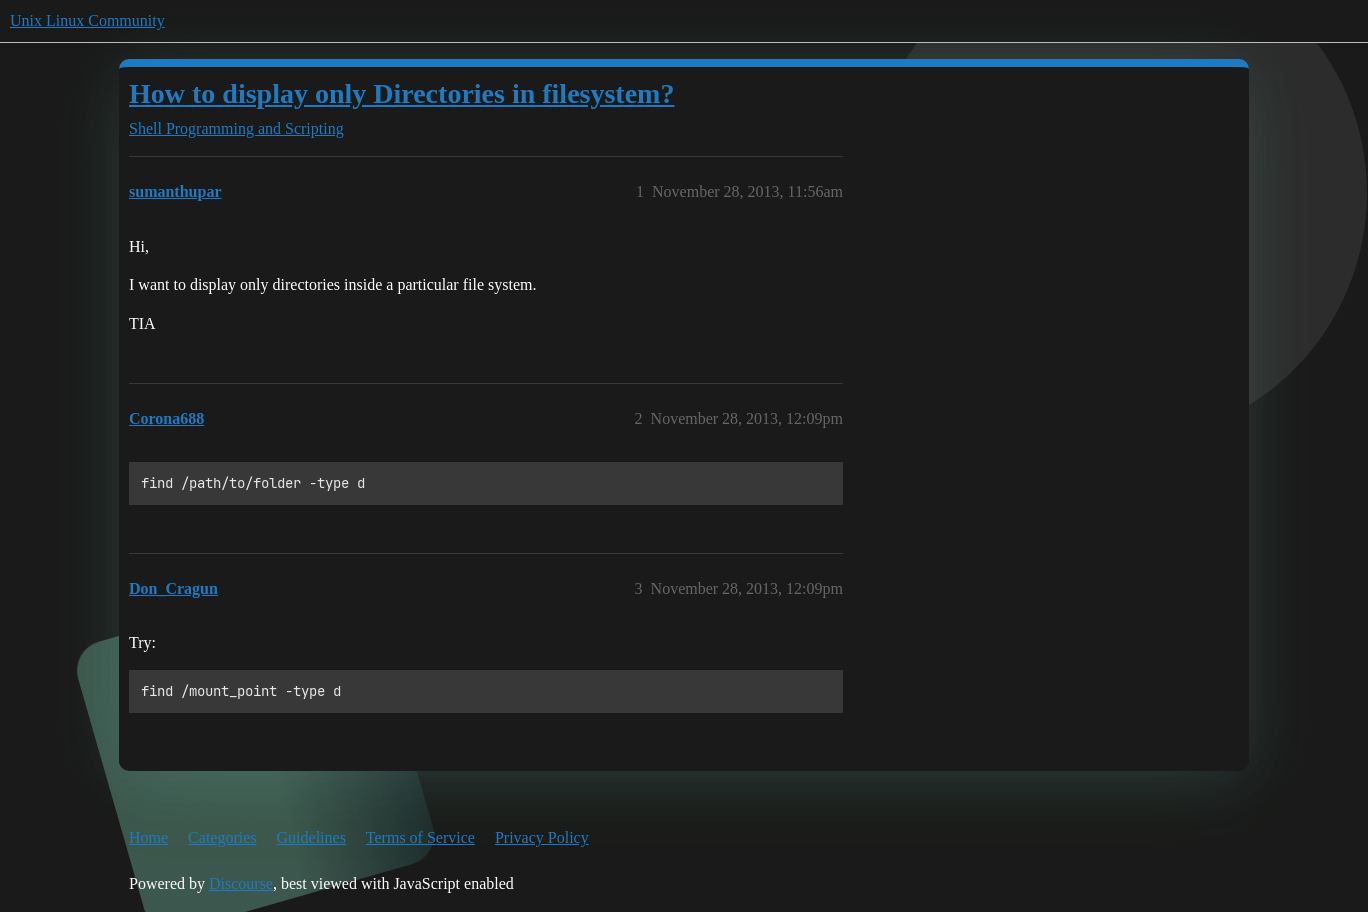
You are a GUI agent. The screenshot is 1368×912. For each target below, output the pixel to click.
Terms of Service (420, 837)
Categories (222, 837)
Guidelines (311, 837)
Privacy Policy (542, 837)
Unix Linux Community (87, 20)
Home (148, 837)
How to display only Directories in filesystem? (401, 93)
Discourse (241, 883)
